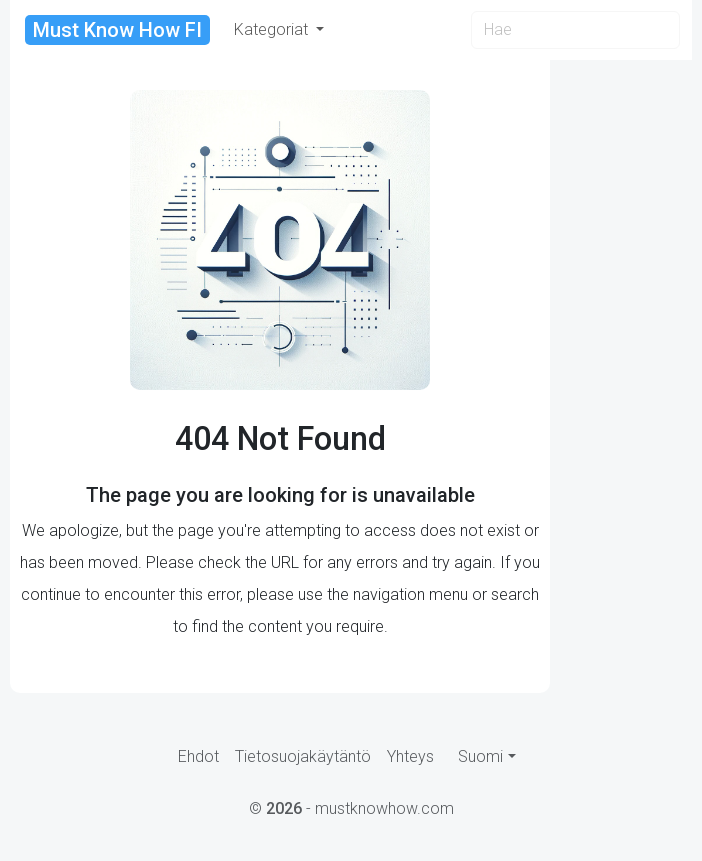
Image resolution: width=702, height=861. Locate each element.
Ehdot (198, 756)
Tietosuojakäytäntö (303, 756)
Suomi (480, 756)
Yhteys (410, 756)
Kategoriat (273, 29)
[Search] (575, 30)
